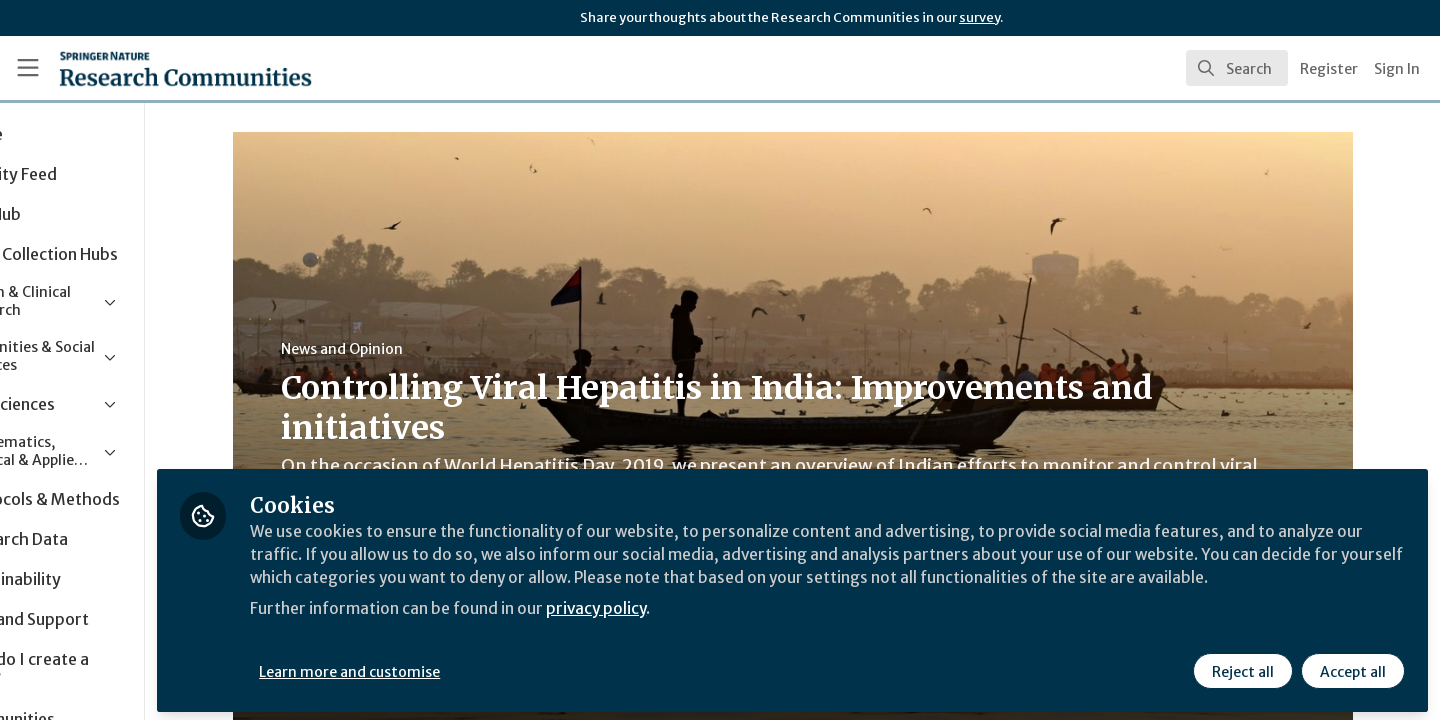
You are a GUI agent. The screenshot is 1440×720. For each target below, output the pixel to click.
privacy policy (712, 628)
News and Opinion (397, 349)
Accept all (1352, 667)
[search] (1237, 68)
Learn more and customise (461, 667)
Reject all (1242, 667)
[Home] (159, 68)
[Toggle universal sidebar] (28, 68)
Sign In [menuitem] (1397, 69)
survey (979, 17)
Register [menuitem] (1329, 69)
